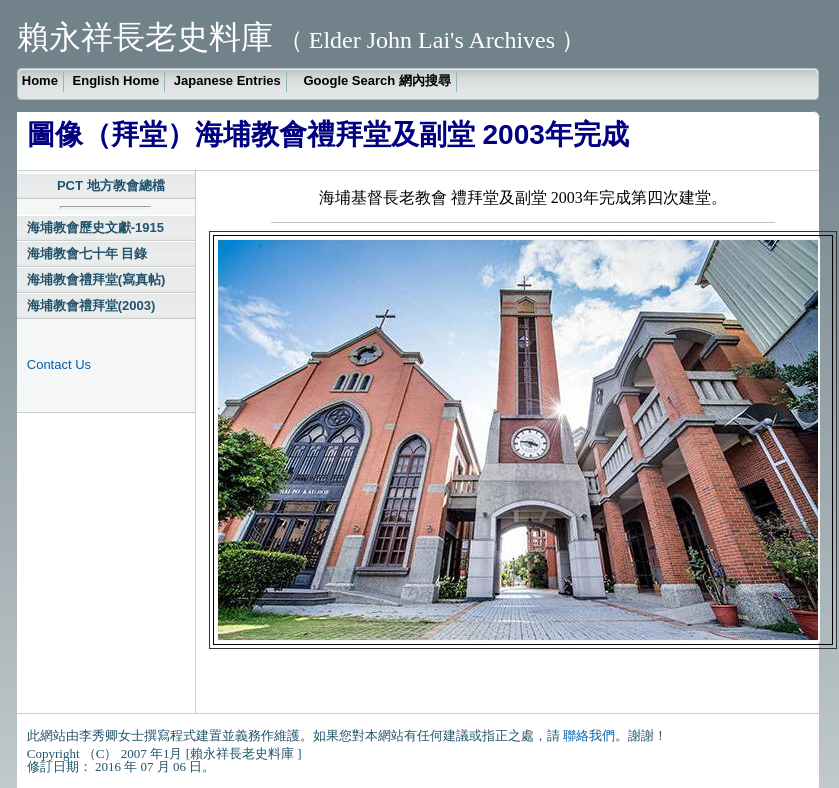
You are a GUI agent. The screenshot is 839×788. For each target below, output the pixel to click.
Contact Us (59, 364)
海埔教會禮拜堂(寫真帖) (96, 279)
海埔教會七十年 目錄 (87, 253)
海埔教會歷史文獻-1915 (95, 227)
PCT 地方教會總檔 (111, 185)
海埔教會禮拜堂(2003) (91, 305)
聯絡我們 (589, 735)
